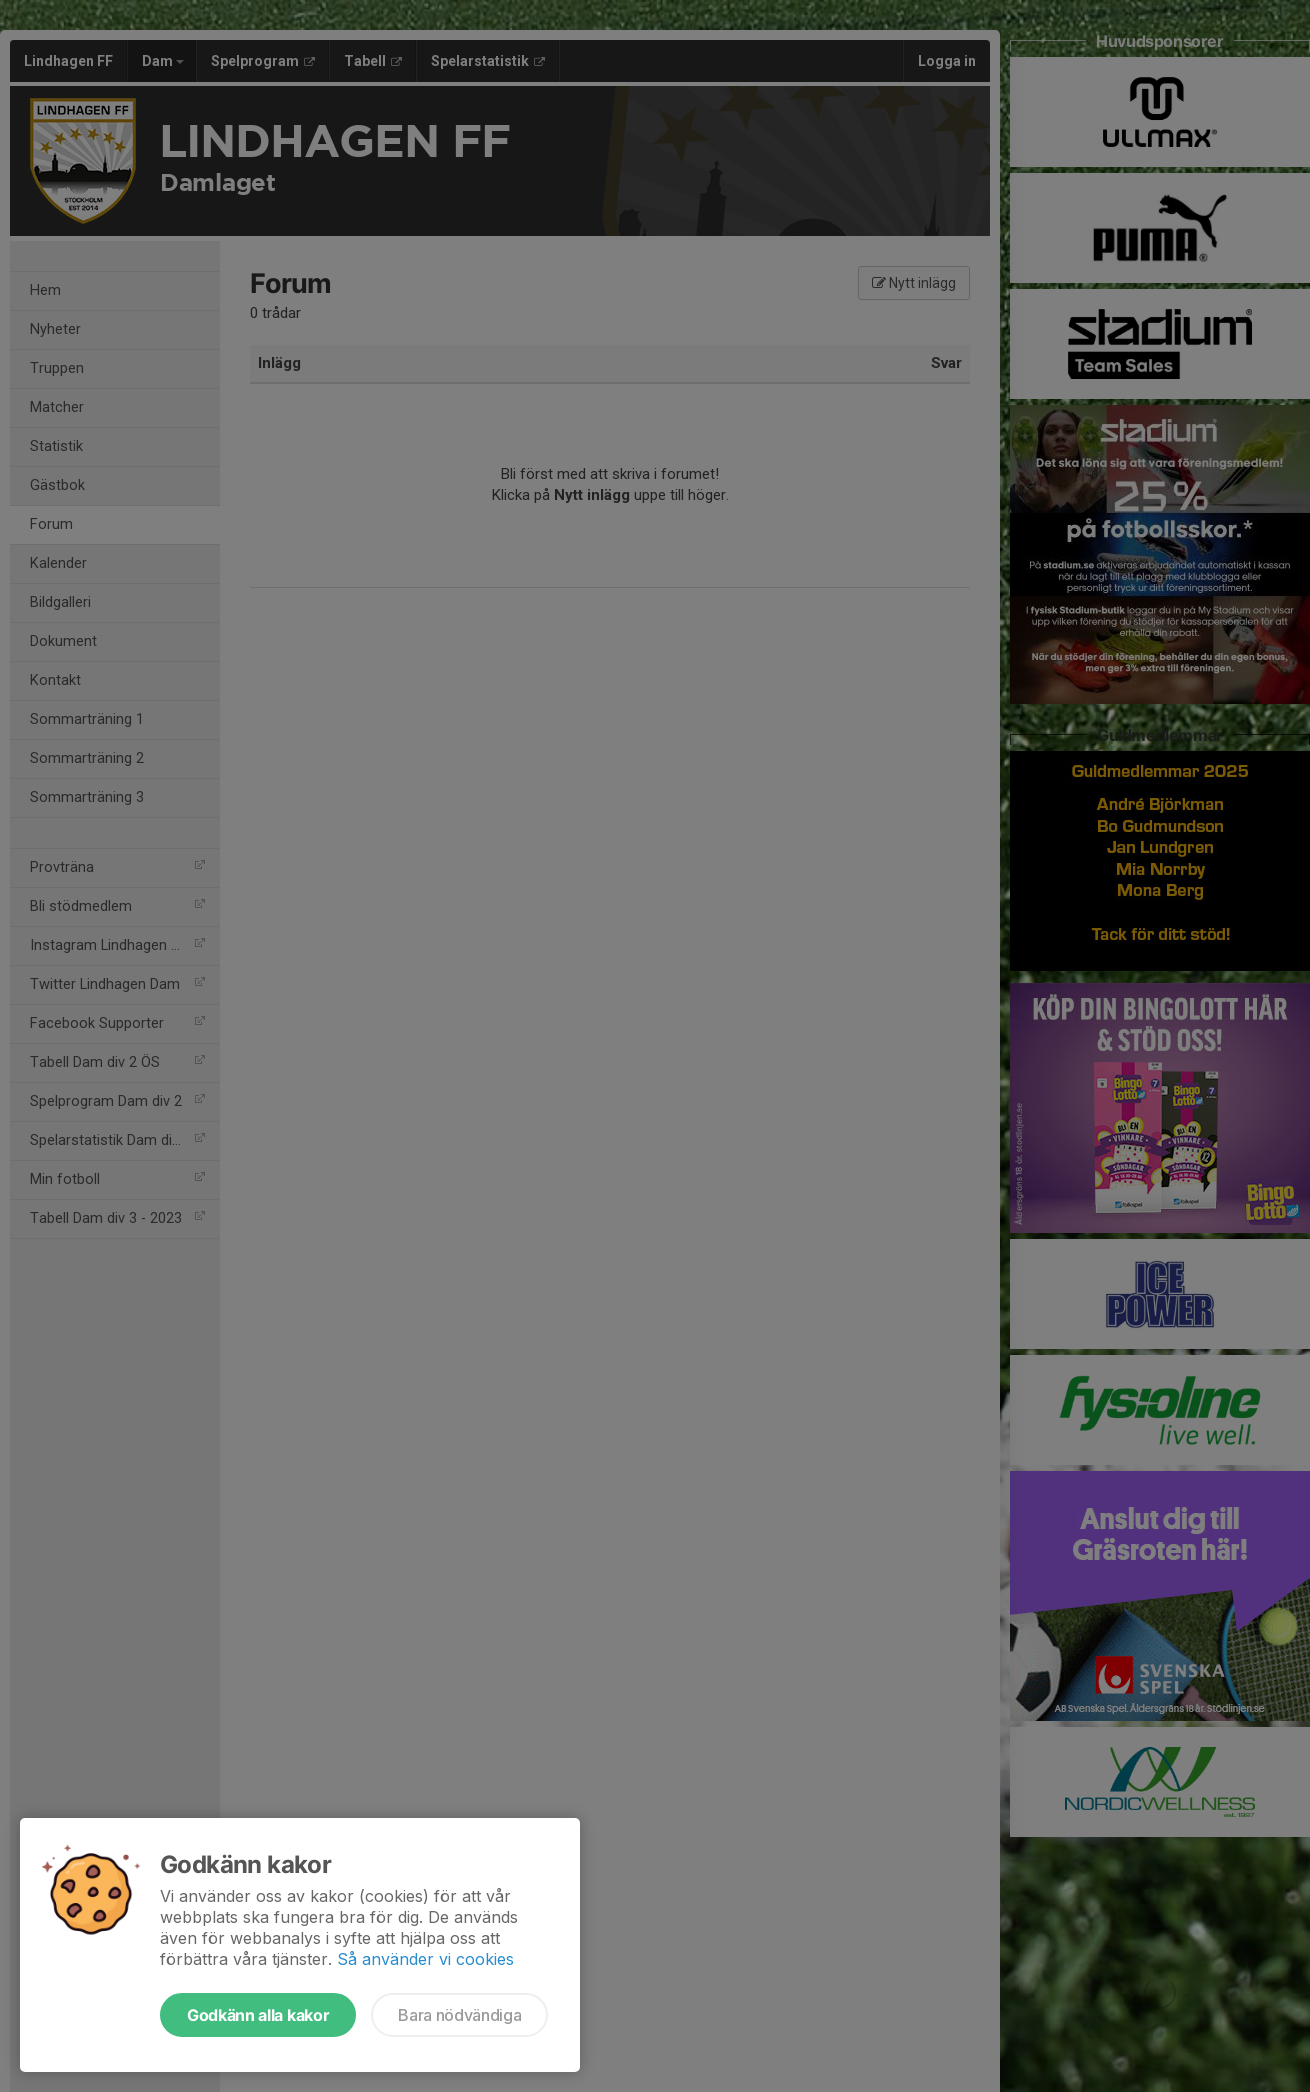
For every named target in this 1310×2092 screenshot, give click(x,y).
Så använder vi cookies (425, 1959)
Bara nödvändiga (459, 2015)
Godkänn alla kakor (258, 2015)
